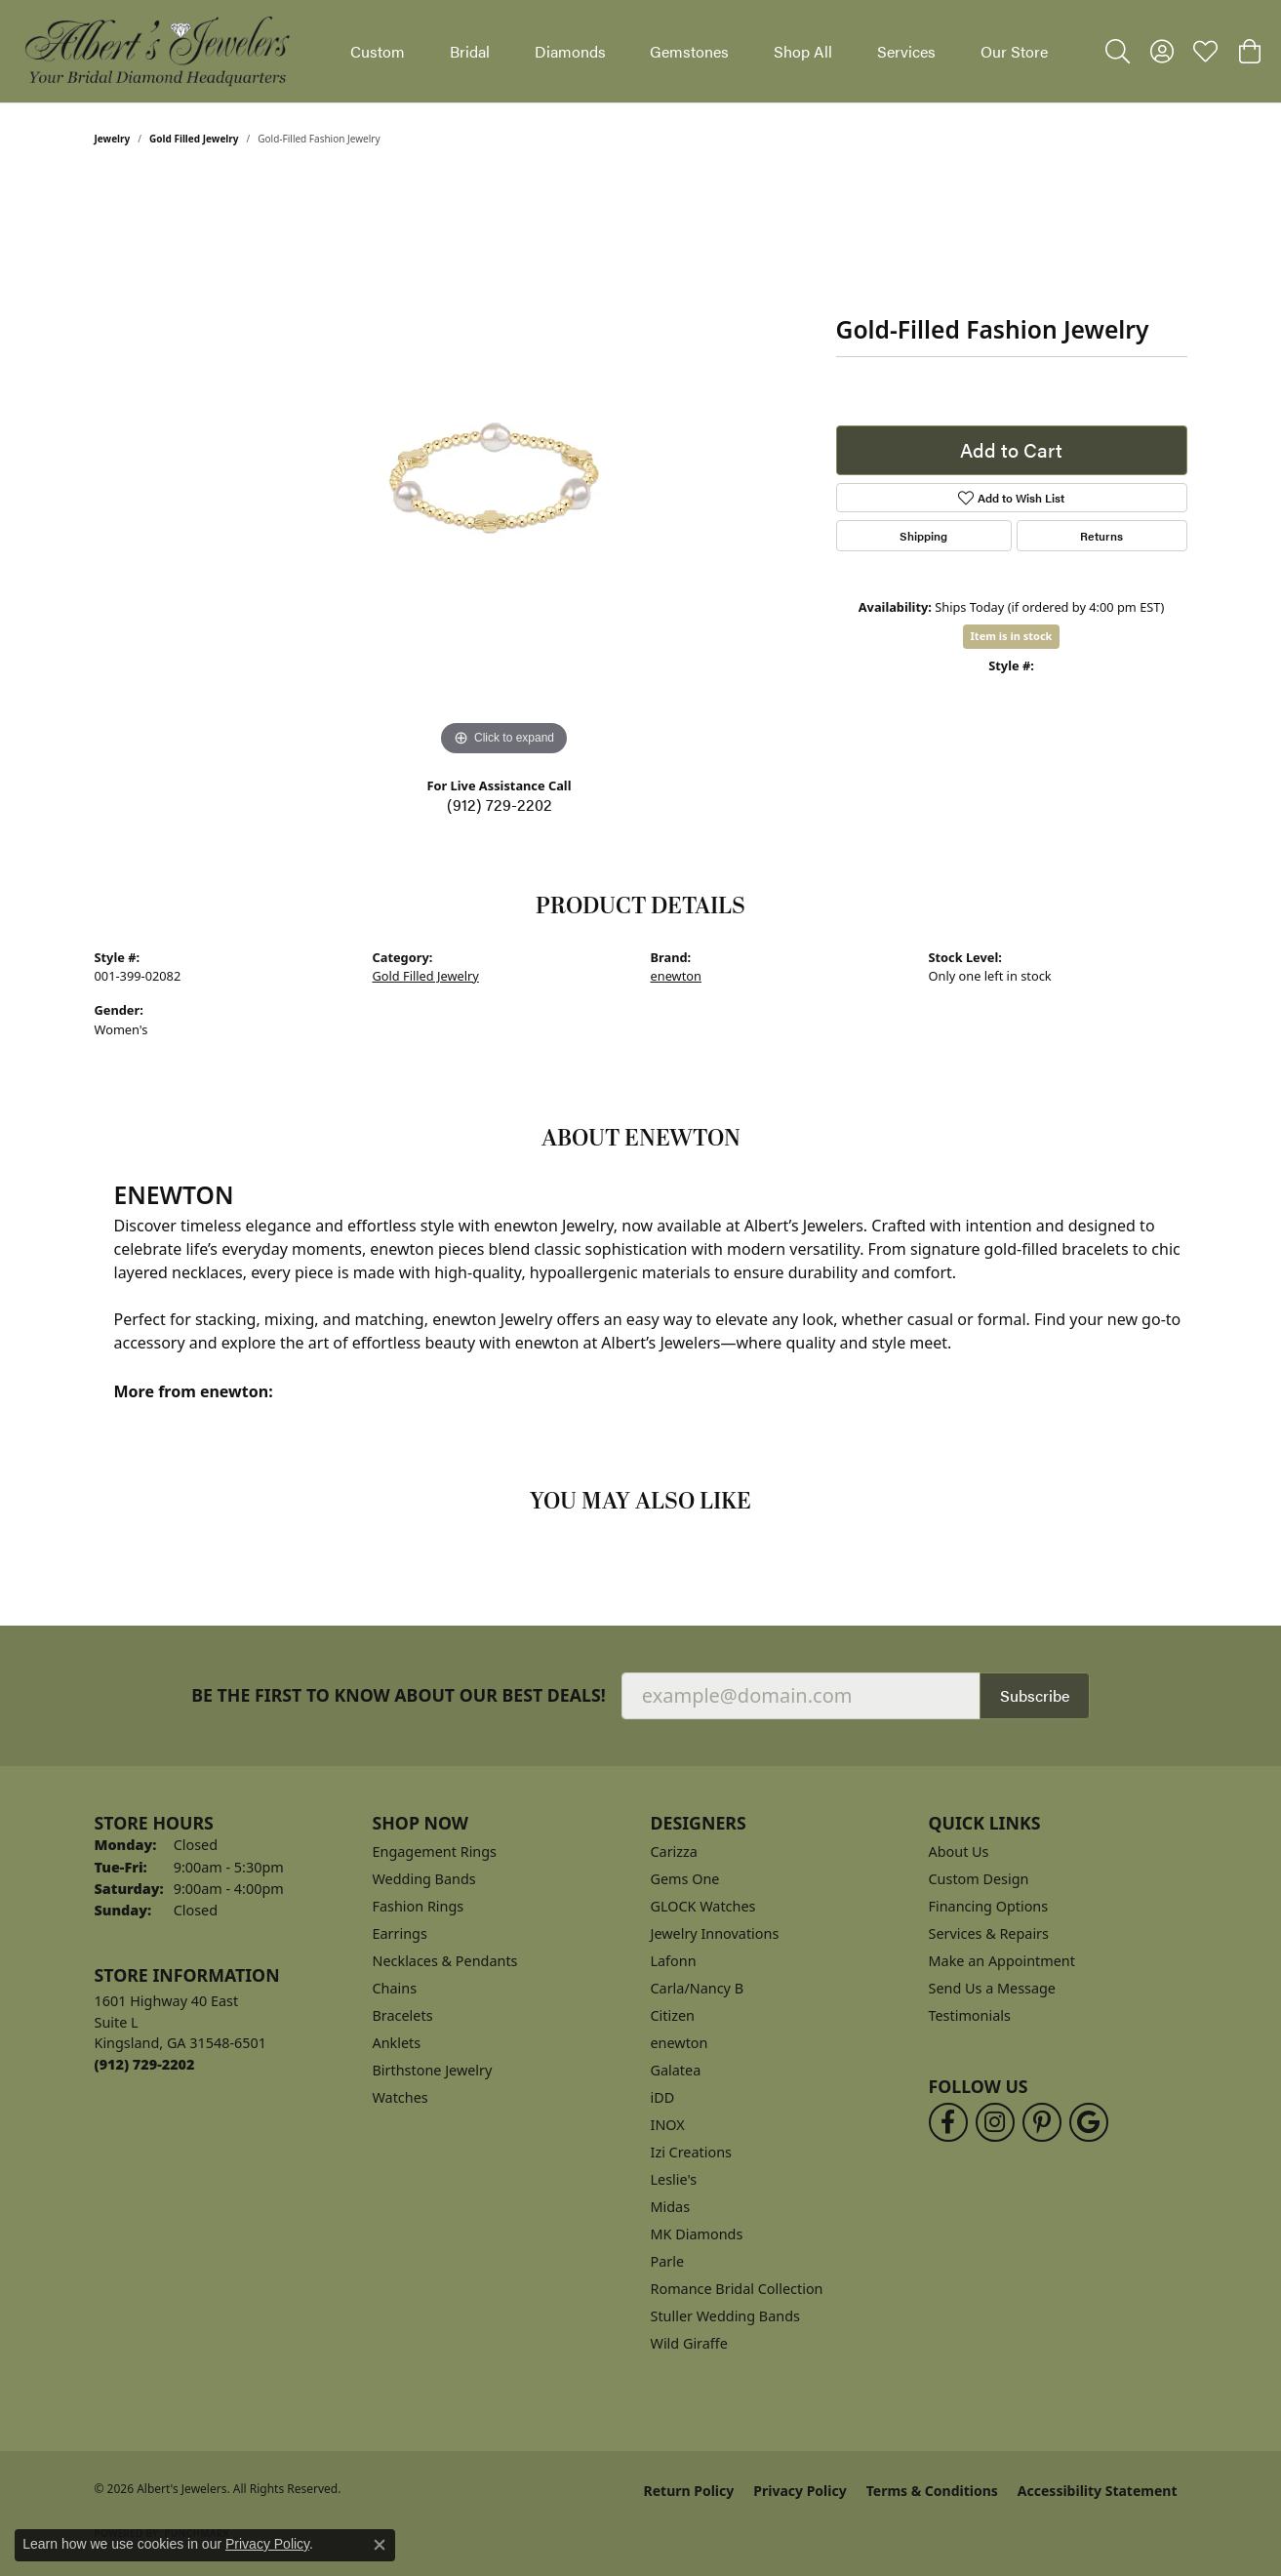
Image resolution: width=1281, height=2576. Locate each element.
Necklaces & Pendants (445, 1961)
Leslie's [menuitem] (674, 2179)
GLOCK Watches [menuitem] (703, 1906)
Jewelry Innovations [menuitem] (715, 1933)
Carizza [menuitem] (674, 1851)
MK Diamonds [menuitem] (697, 2234)
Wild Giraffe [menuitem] (689, 2343)
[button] (1117, 51)
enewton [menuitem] (679, 2042)
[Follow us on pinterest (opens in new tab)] (1041, 2122)
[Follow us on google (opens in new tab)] (1088, 2122)
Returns (1101, 535)
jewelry (113, 138)
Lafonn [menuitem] (674, 1961)
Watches (400, 2097)
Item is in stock (1012, 635)
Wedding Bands (424, 1879)
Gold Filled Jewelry (194, 138)
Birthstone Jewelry (433, 2070)
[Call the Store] (145, 2064)
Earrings (400, 1933)
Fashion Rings (418, 1906)
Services (906, 51)
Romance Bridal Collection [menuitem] (737, 2288)
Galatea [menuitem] (676, 2070)
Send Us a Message (992, 1988)
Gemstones (689, 51)
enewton (676, 976)
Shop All (803, 51)
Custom (377, 51)
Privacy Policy (799, 2490)
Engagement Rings (435, 1851)
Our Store (1014, 51)
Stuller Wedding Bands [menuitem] (725, 2316)
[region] (504, 468)
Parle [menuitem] (668, 2261)
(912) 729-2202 (499, 804)
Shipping (923, 535)
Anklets (397, 2042)
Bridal (470, 51)
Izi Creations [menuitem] (691, 2152)
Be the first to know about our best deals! (398, 1695)
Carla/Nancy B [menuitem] (697, 1988)
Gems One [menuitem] (685, 1879)
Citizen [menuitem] (673, 2015)
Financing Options (989, 1906)
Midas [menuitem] (671, 2206)
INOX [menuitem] (668, 2124)
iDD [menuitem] (663, 2097)
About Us (959, 1851)
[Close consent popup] (379, 2545)
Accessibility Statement (1098, 2490)
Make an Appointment (1002, 1961)
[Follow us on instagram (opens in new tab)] (995, 2122)
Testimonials (970, 2015)
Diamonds (570, 51)
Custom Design (979, 1879)
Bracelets (403, 2015)
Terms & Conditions (932, 2490)
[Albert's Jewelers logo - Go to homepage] (156, 51)
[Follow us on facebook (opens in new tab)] (948, 2122)
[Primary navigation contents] (699, 51)
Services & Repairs (989, 1933)
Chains (395, 1988)
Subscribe (1034, 1695)
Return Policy (689, 2490)
